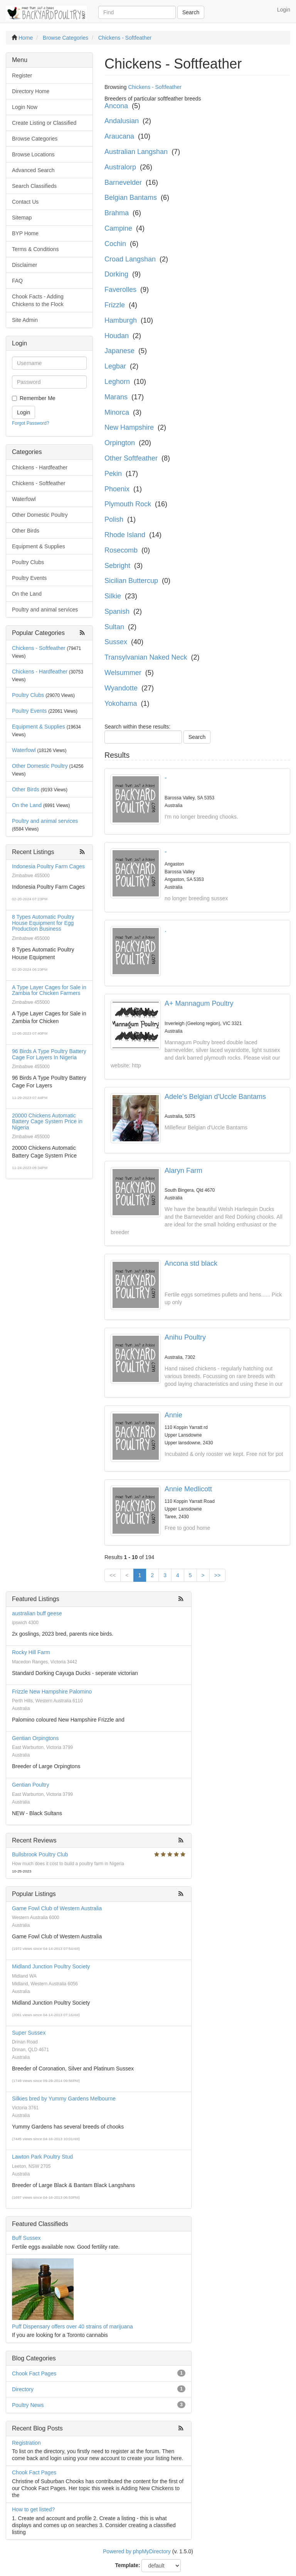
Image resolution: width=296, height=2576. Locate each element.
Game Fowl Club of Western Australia (57, 1908)
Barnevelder (123, 182)
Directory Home (30, 91)
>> (217, 1575)
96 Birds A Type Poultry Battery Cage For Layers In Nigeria (49, 1054)
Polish (113, 519)
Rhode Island (124, 535)
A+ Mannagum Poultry (199, 1003)
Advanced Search (33, 170)
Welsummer (122, 673)
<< (112, 1575)
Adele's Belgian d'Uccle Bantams (215, 1096)
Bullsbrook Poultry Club (40, 1854)
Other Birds (25, 531)
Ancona (116, 106)
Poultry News (28, 2405)
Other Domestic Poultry (40, 515)
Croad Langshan (130, 259)
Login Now (24, 107)
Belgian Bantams (130, 197)
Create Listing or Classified (44, 123)
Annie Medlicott (188, 1489)
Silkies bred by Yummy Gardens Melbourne (64, 2098)
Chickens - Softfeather (39, 483)
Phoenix (117, 489)
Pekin (113, 473)
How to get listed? (33, 2509)
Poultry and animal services (45, 609)
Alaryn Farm (183, 1170)
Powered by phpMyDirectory (137, 2551)
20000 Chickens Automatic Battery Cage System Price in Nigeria (47, 1121)
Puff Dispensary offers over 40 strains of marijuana (72, 2326)
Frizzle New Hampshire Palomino (52, 1691)
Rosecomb (121, 550)
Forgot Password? (30, 423)
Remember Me (38, 398)
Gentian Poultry (30, 1785)
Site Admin (25, 320)
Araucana (119, 136)
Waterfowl (24, 499)
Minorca (116, 412)
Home (25, 38)
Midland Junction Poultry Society (51, 1966)
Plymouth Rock (127, 504)
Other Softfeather (131, 458)
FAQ (17, 281)
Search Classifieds (34, 186)
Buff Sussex (26, 2238)
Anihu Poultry (185, 1337)
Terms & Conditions (35, 249)
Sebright (117, 565)
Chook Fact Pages (34, 2373)
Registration (26, 2443)
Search (190, 12)
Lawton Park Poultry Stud (42, 2157)
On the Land (27, 594)
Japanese (119, 351)
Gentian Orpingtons (35, 1738)
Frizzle (114, 305)
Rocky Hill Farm (31, 1652)
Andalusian (121, 121)
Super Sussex (28, 2033)
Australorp (120, 167)
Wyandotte (121, 688)
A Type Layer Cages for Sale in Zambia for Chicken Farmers (49, 990)
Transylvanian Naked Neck (145, 657)
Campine (118, 228)
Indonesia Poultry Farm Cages (48, 866)
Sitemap (22, 217)
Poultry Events (29, 578)
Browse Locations (33, 154)
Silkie (112, 596)
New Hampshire (129, 427)
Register (22, 75)
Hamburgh (120, 320)
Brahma (116, 213)
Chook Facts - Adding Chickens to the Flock (38, 300)
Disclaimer (24, 265)
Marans (116, 397)
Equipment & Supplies (38, 546)
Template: (127, 2565)
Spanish (117, 611)
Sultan (114, 627)
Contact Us (25, 202)
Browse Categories (34, 139)
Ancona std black (191, 1263)
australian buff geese (37, 1613)
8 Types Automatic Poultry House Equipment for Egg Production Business (43, 923)
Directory (23, 2389)
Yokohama (120, 703)
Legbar (115, 366)
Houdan (116, 336)
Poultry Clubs (28, 562)
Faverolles (120, 289)
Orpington (119, 443)
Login (283, 10)
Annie (173, 1415)
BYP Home (25, 233)
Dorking (116, 274)
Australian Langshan (136, 152)
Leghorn (117, 381)
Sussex (115, 642)
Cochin (115, 244)
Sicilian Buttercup (131, 581)
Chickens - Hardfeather (39, 467)
